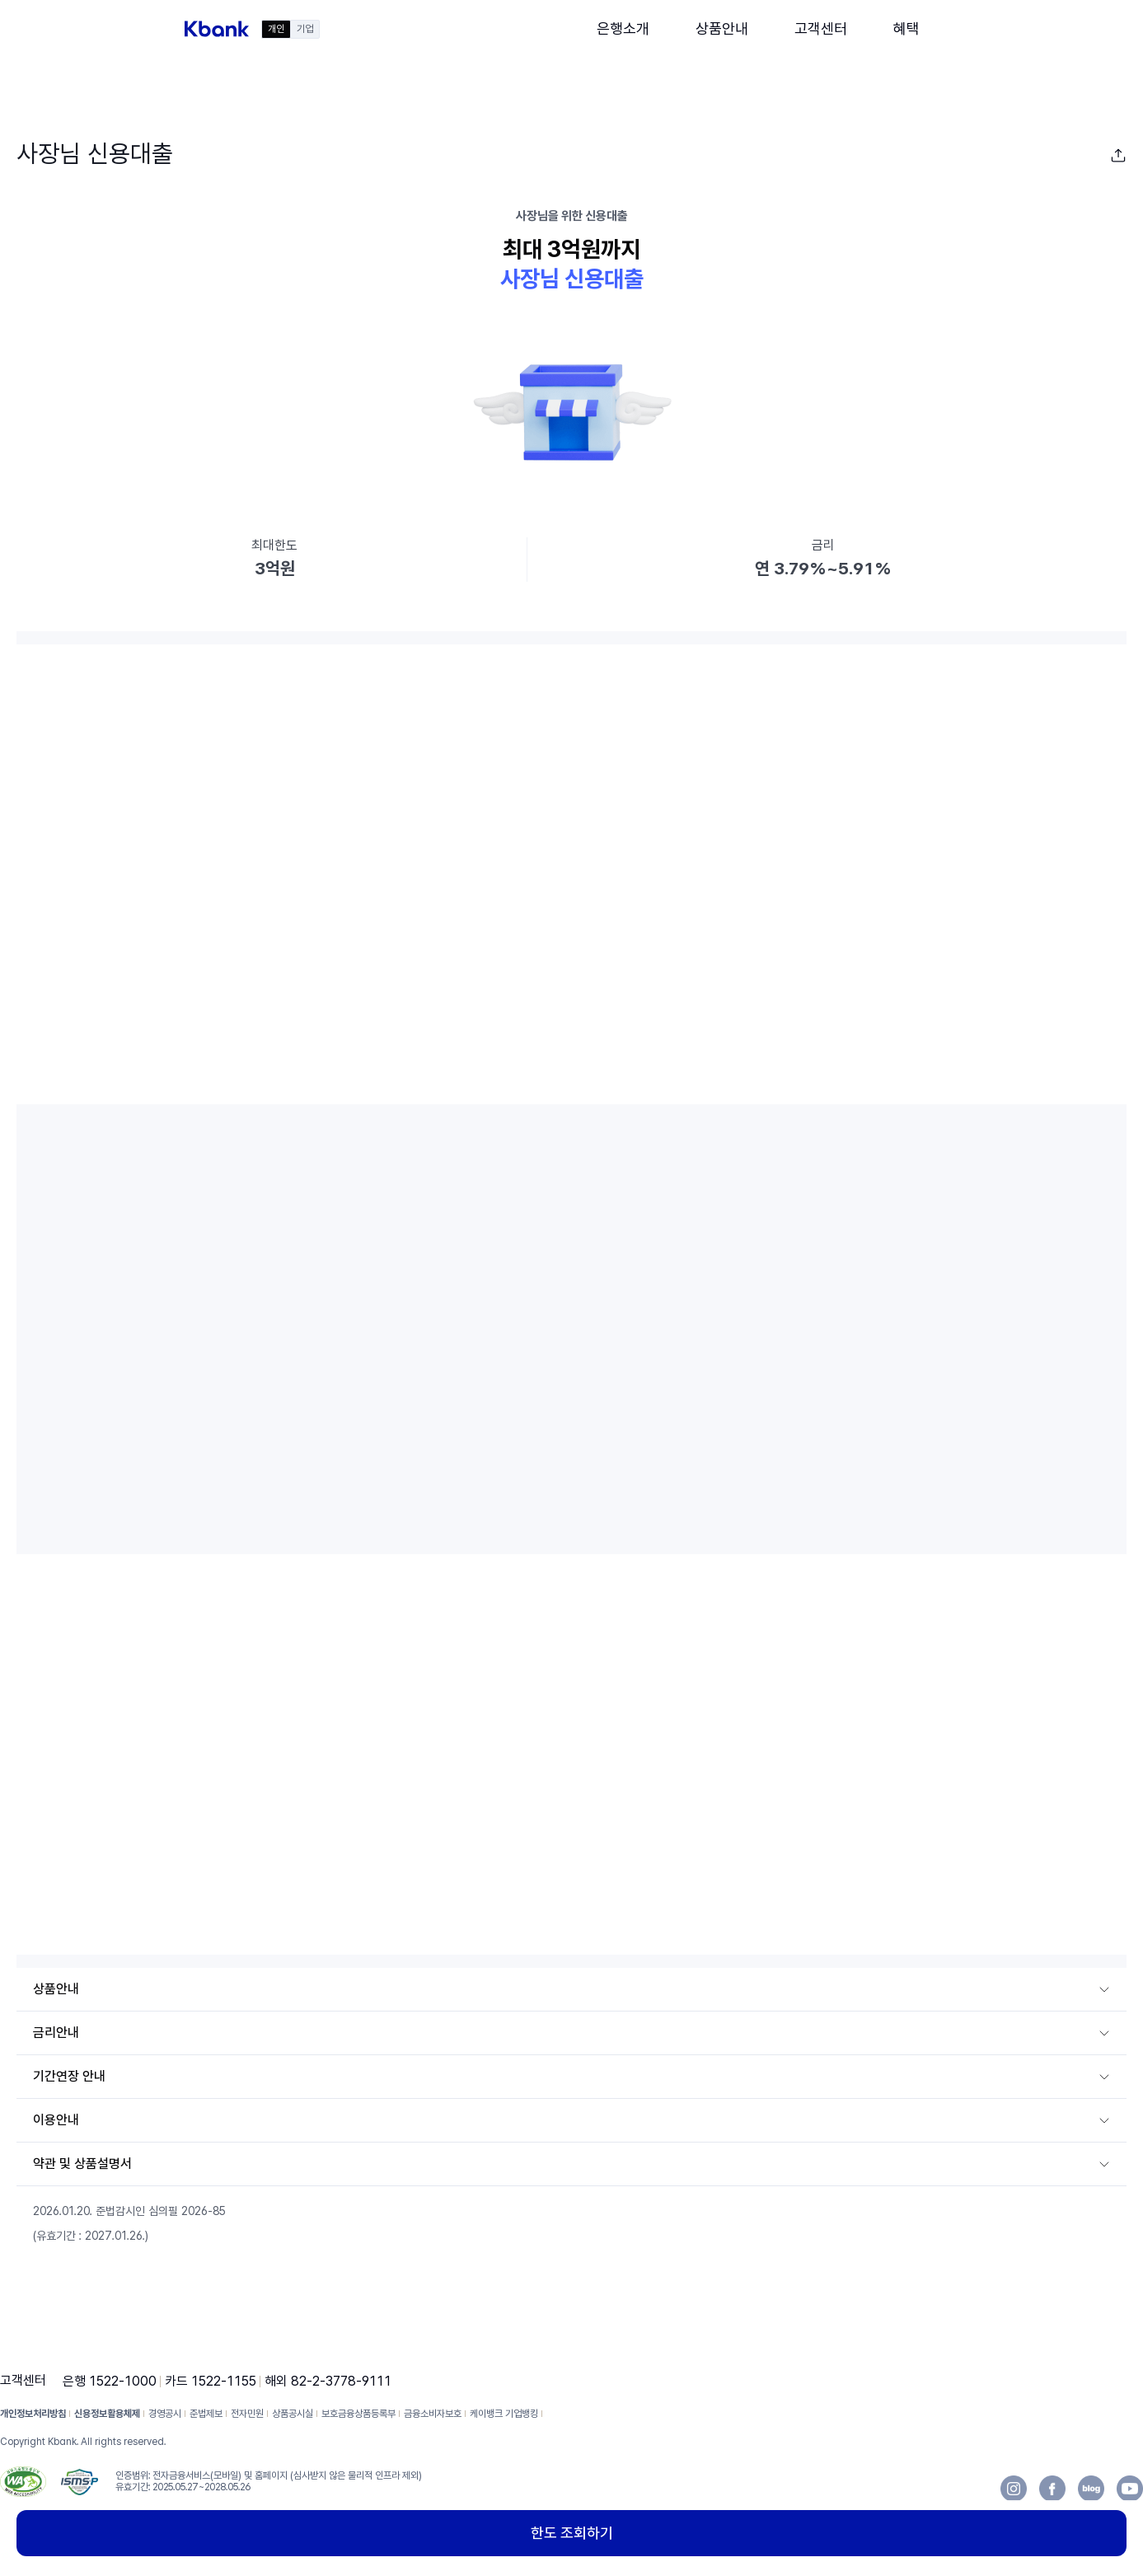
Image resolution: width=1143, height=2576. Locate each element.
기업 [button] (305, 29)
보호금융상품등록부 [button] (358, 2413)
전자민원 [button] (247, 2413)
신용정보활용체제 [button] (107, 2413)
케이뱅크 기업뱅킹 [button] (504, 2413)
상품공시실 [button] (292, 2413)
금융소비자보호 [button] (432, 2413)
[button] (217, 29)
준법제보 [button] (206, 2413)
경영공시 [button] (164, 2413)
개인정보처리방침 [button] (33, 2413)
